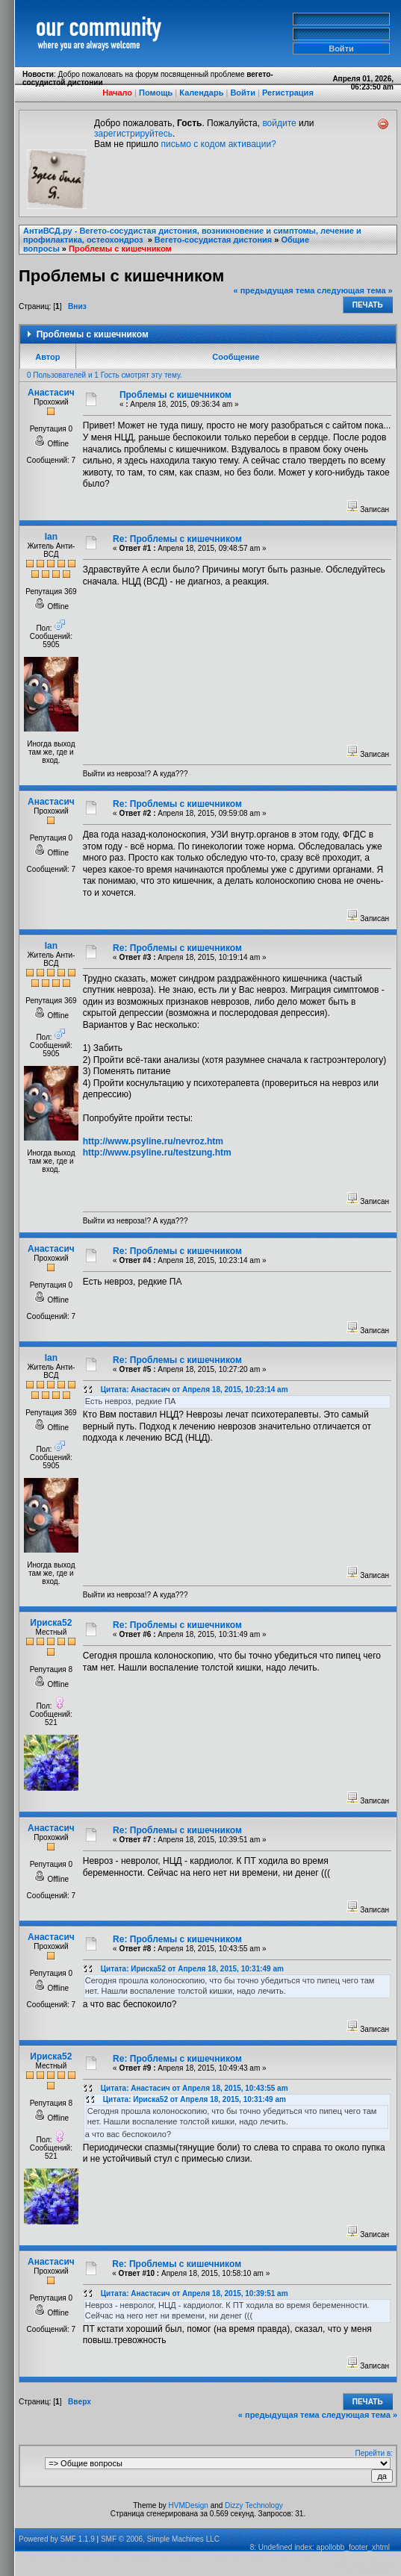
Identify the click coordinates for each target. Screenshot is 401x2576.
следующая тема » (354, 290)
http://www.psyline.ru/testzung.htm (157, 1152)
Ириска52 (51, 1623)
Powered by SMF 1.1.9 (57, 2539)
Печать (367, 305)
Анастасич (51, 392)
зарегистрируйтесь (133, 133)
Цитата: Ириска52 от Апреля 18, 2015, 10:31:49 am (192, 1969)
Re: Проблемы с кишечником (177, 539)
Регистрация (288, 92)
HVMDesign (188, 2505)
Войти (242, 92)
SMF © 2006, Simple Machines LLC (160, 2539)
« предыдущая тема (274, 290)
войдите (279, 123)
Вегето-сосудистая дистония (213, 239)
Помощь (155, 92)
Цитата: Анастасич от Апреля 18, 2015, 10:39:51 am (194, 2293)
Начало (117, 92)
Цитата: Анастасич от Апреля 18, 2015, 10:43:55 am (194, 2088)
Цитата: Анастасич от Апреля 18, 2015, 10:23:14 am (194, 1389)
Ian (51, 536)
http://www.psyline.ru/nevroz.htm (153, 1141)
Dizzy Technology (254, 2505)
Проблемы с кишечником (120, 248)
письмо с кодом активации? (218, 144)
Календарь (201, 92)
